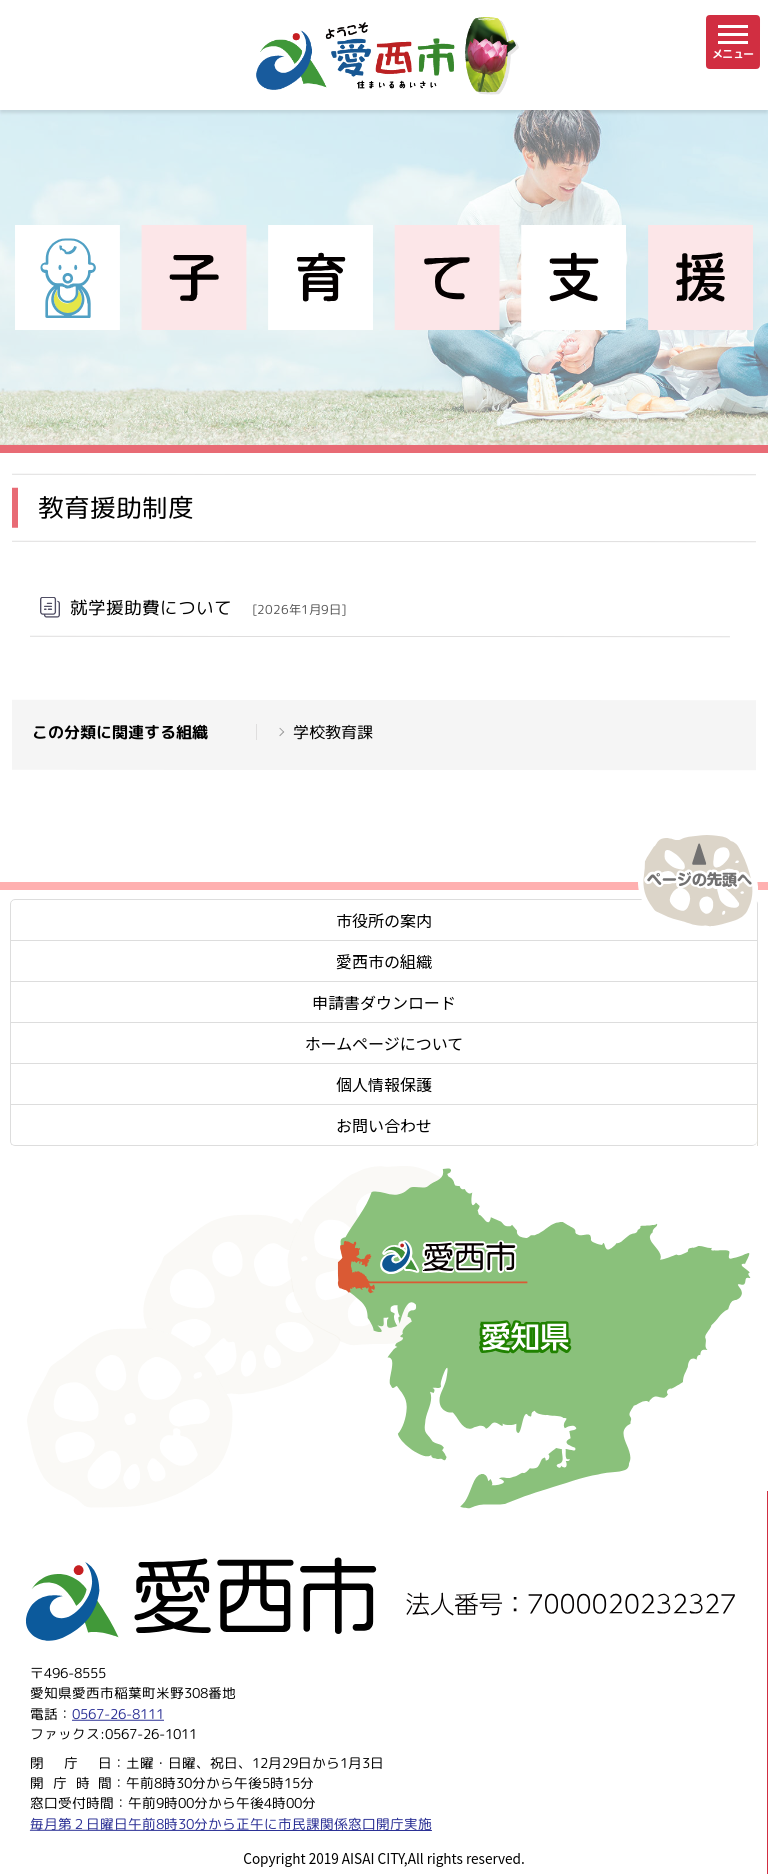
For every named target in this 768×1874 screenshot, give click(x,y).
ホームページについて (384, 1043)
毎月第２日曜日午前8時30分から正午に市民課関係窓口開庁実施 (231, 1822)
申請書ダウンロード (384, 1002)
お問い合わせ (384, 1125)
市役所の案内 (384, 920)
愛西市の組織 (384, 961)
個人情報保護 (384, 1084)
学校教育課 (333, 732)
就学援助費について (208, 606)
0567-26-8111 (118, 1712)
